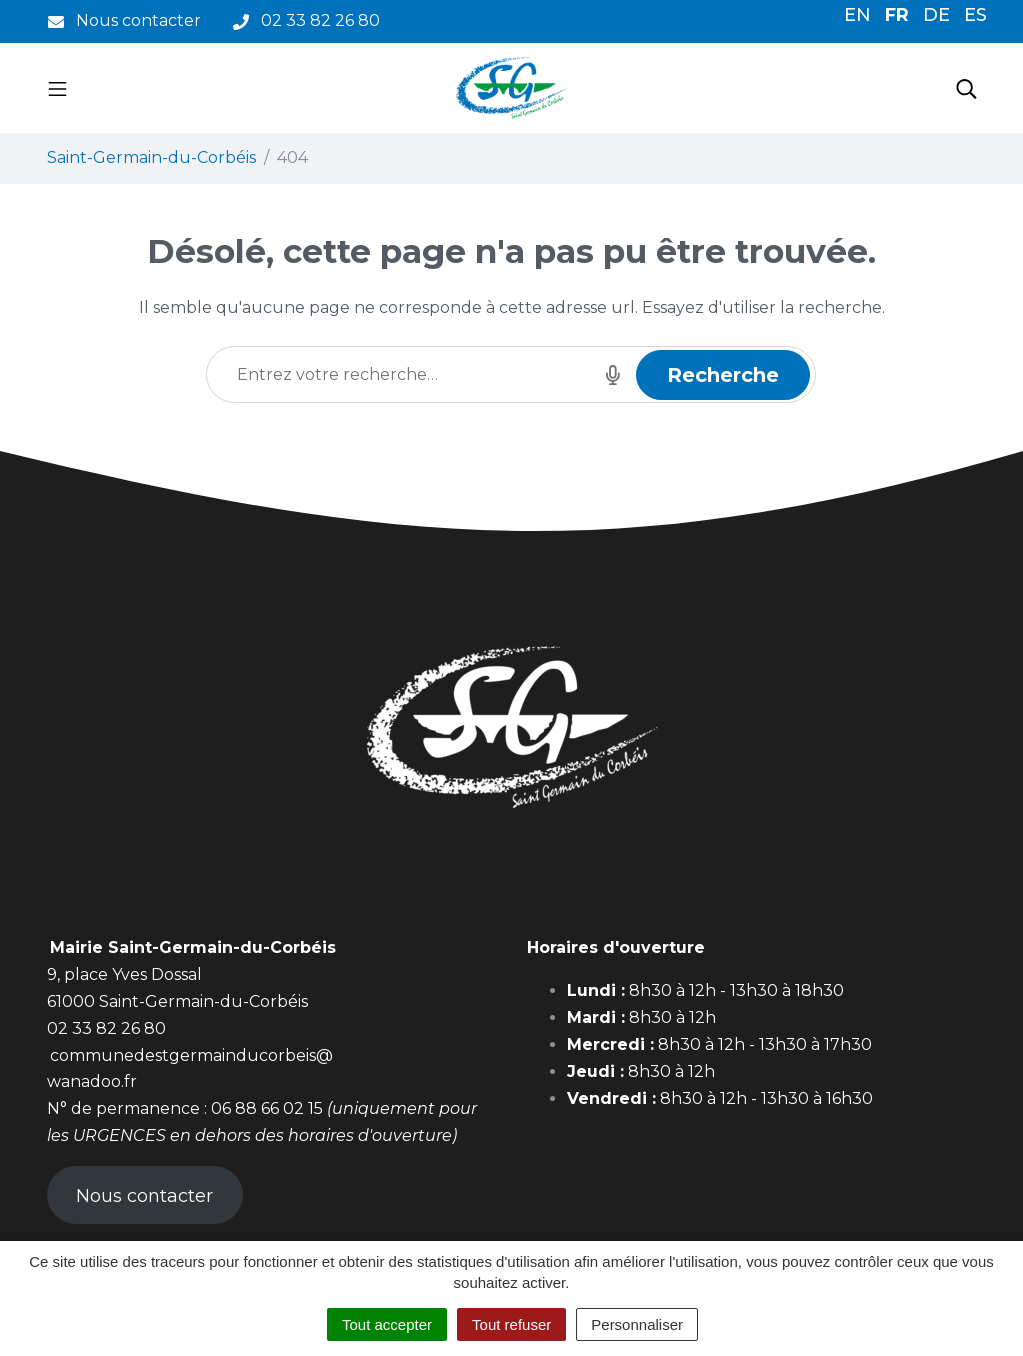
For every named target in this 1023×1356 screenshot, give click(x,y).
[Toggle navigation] (57, 88)
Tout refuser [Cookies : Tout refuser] (511, 1324)
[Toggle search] (966, 88)
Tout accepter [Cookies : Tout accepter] (387, 1324)
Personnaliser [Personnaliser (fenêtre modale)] (637, 1324)
